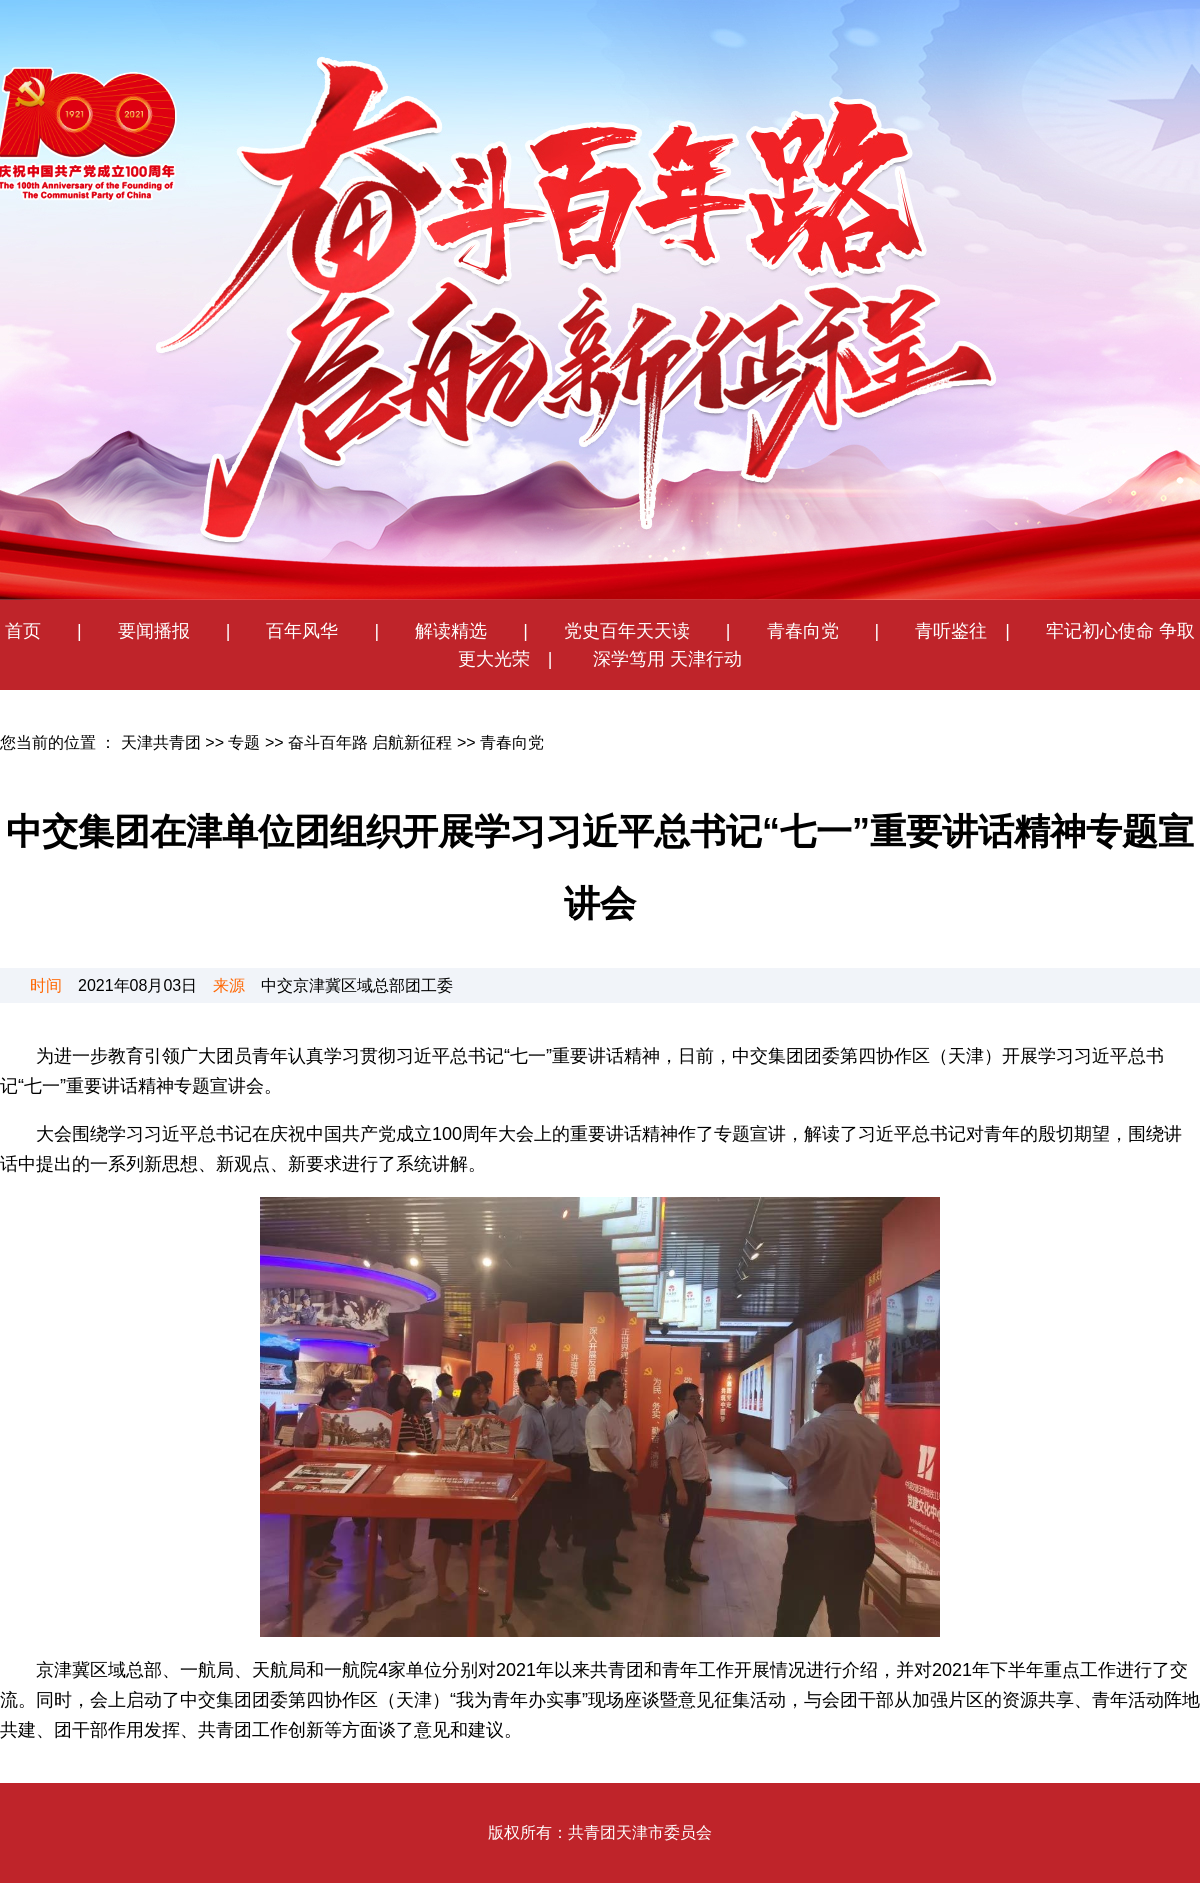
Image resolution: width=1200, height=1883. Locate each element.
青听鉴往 (951, 631)
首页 (23, 631)
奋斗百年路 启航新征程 (370, 742)
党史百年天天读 (636, 631)
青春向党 (803, 631)
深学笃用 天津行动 (665, 659)
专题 (244, 742)
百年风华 (302, 631)
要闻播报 (145, 631)
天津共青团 (161, 742)
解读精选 (442, 631)
